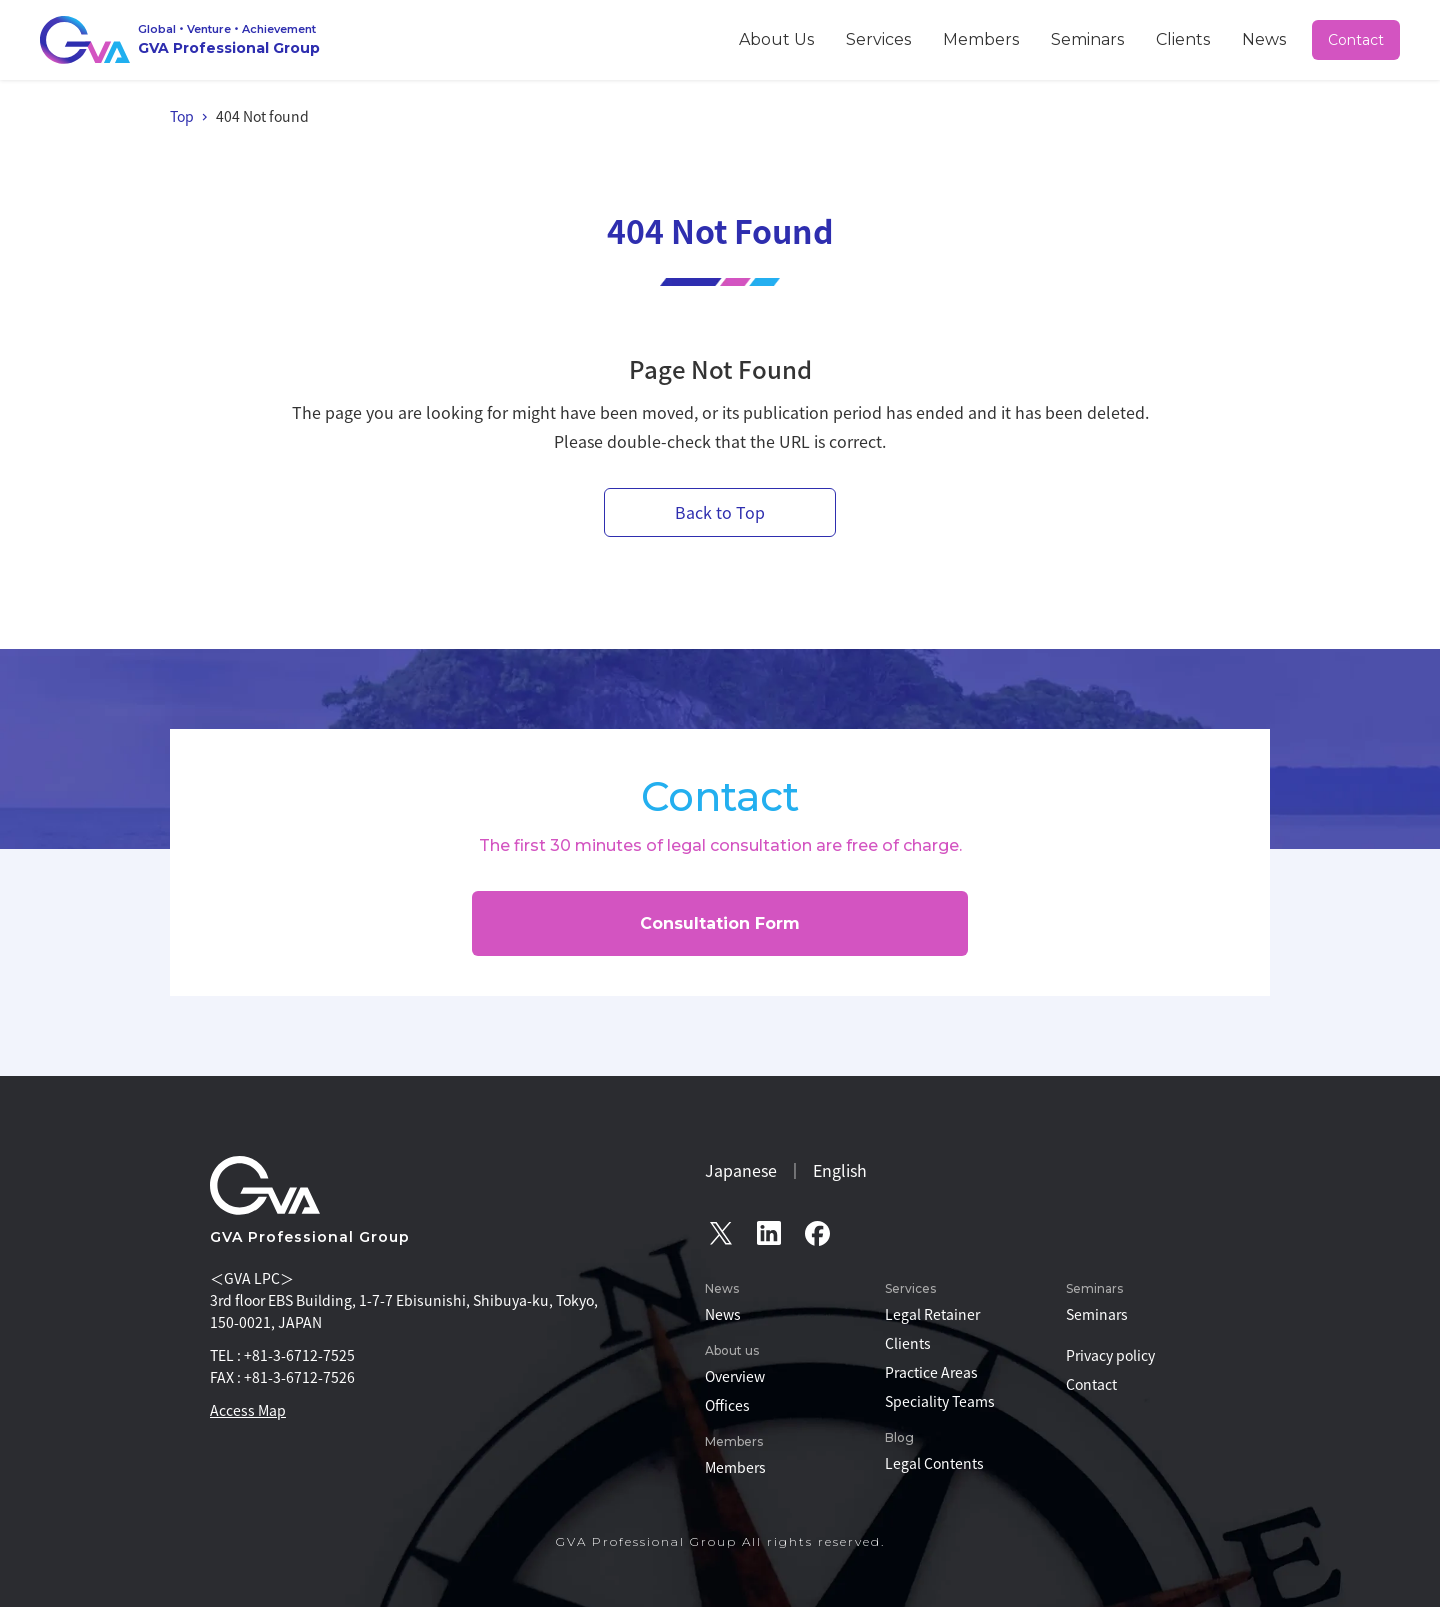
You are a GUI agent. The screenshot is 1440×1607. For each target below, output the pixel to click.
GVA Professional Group (310, 1237)
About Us (897, 39)
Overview (735, 1376)
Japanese (741, 1170)
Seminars (1140, 39)
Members (1057, 39)
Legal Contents (934, 1463)
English (840, 1170)
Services (976, 39)
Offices (727, 1405)
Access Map (248, 1410)
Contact (1357, 40)
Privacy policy (1110, 1355)
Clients (1213, 39)
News (1275, 39)
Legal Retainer (932, 1314)
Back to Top (720, 512)
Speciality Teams (940, 1401)
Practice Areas (931, 1372)
